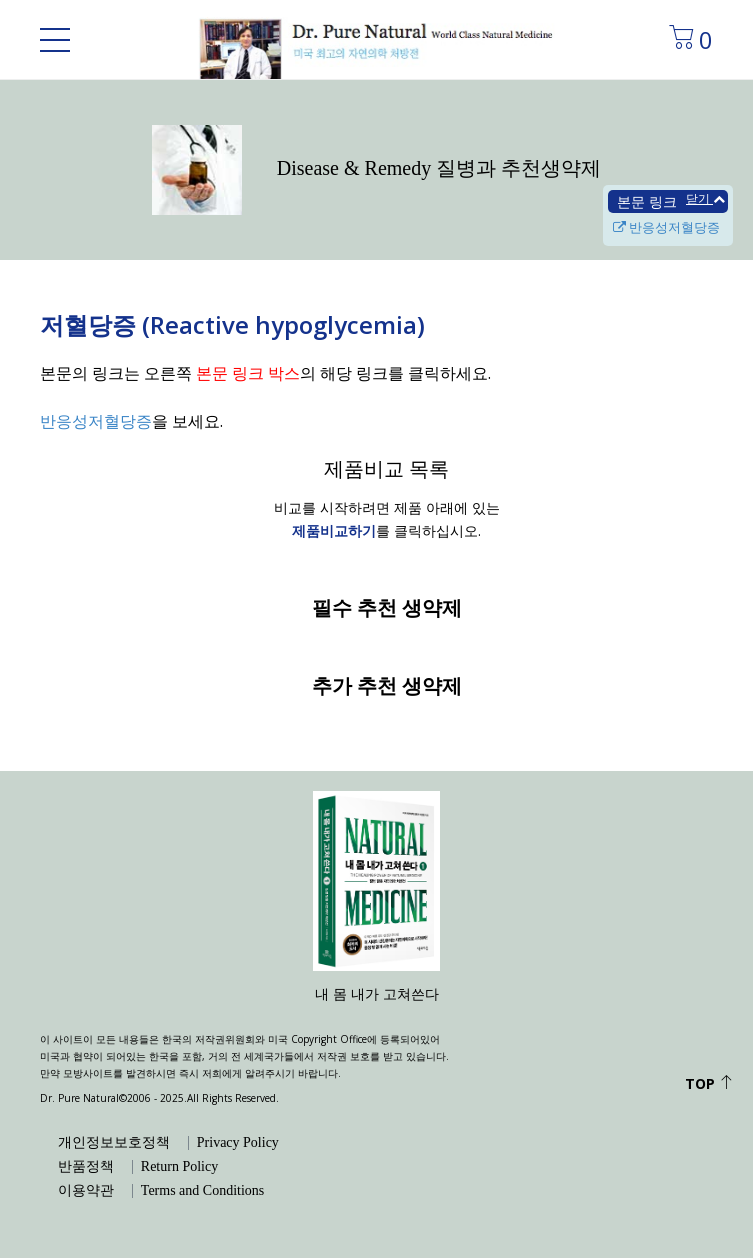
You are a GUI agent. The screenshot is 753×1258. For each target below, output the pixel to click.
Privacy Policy (238, 1143)
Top (709, 1083)
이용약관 (86, 1191)
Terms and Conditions (202, 1191)
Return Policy (179, 1167)
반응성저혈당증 (666, 227)
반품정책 (86, 1167)
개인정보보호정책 (114, 1143)
